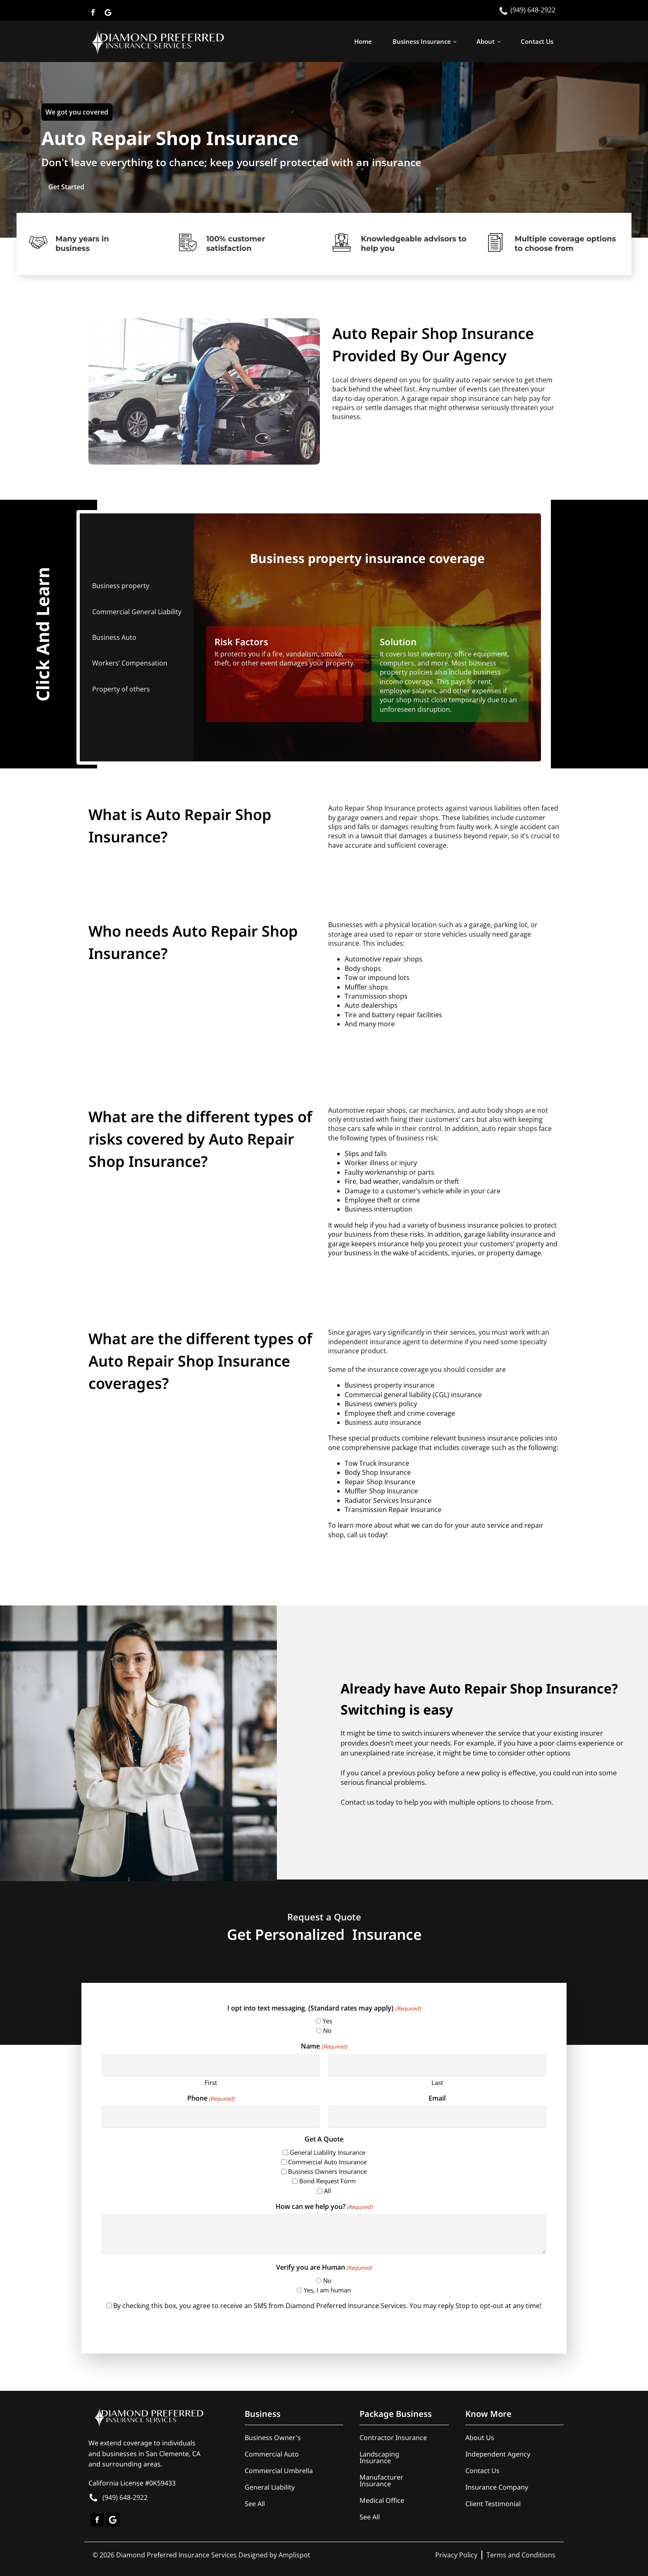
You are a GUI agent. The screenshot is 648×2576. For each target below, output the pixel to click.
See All (255, 2503)
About (485, 41)
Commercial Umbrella (279, 2470)
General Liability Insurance (327, 2152)
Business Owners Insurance (327, 2171)
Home (363, 41)
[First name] (210, 2065)
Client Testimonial (493, 2503)
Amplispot (294, 2554)
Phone (210, 2098)
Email (437, 2098)
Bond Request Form (327, 2181)
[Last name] (437, 2065)
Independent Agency (497, 2454)
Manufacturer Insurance (381, 2480)
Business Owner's (273, 2437)
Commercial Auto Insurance (327, 2162)
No (327, 2030)
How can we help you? (324, 2206)
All (327, 2191)
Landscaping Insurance (379, 2457)
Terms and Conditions (520, 2554)
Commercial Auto (272, 2454)
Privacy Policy (456, 2554)
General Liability (270, 2487)
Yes (327, 2021)
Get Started (66, 186)
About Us (479, 2437)
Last (437, 2082)
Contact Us (537, 41)
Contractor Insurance (393, 2437)
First (211, 2082)
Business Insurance (422, 41)
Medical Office (382, 2500)
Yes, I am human (327, 2290)
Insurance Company (496, 2487)
